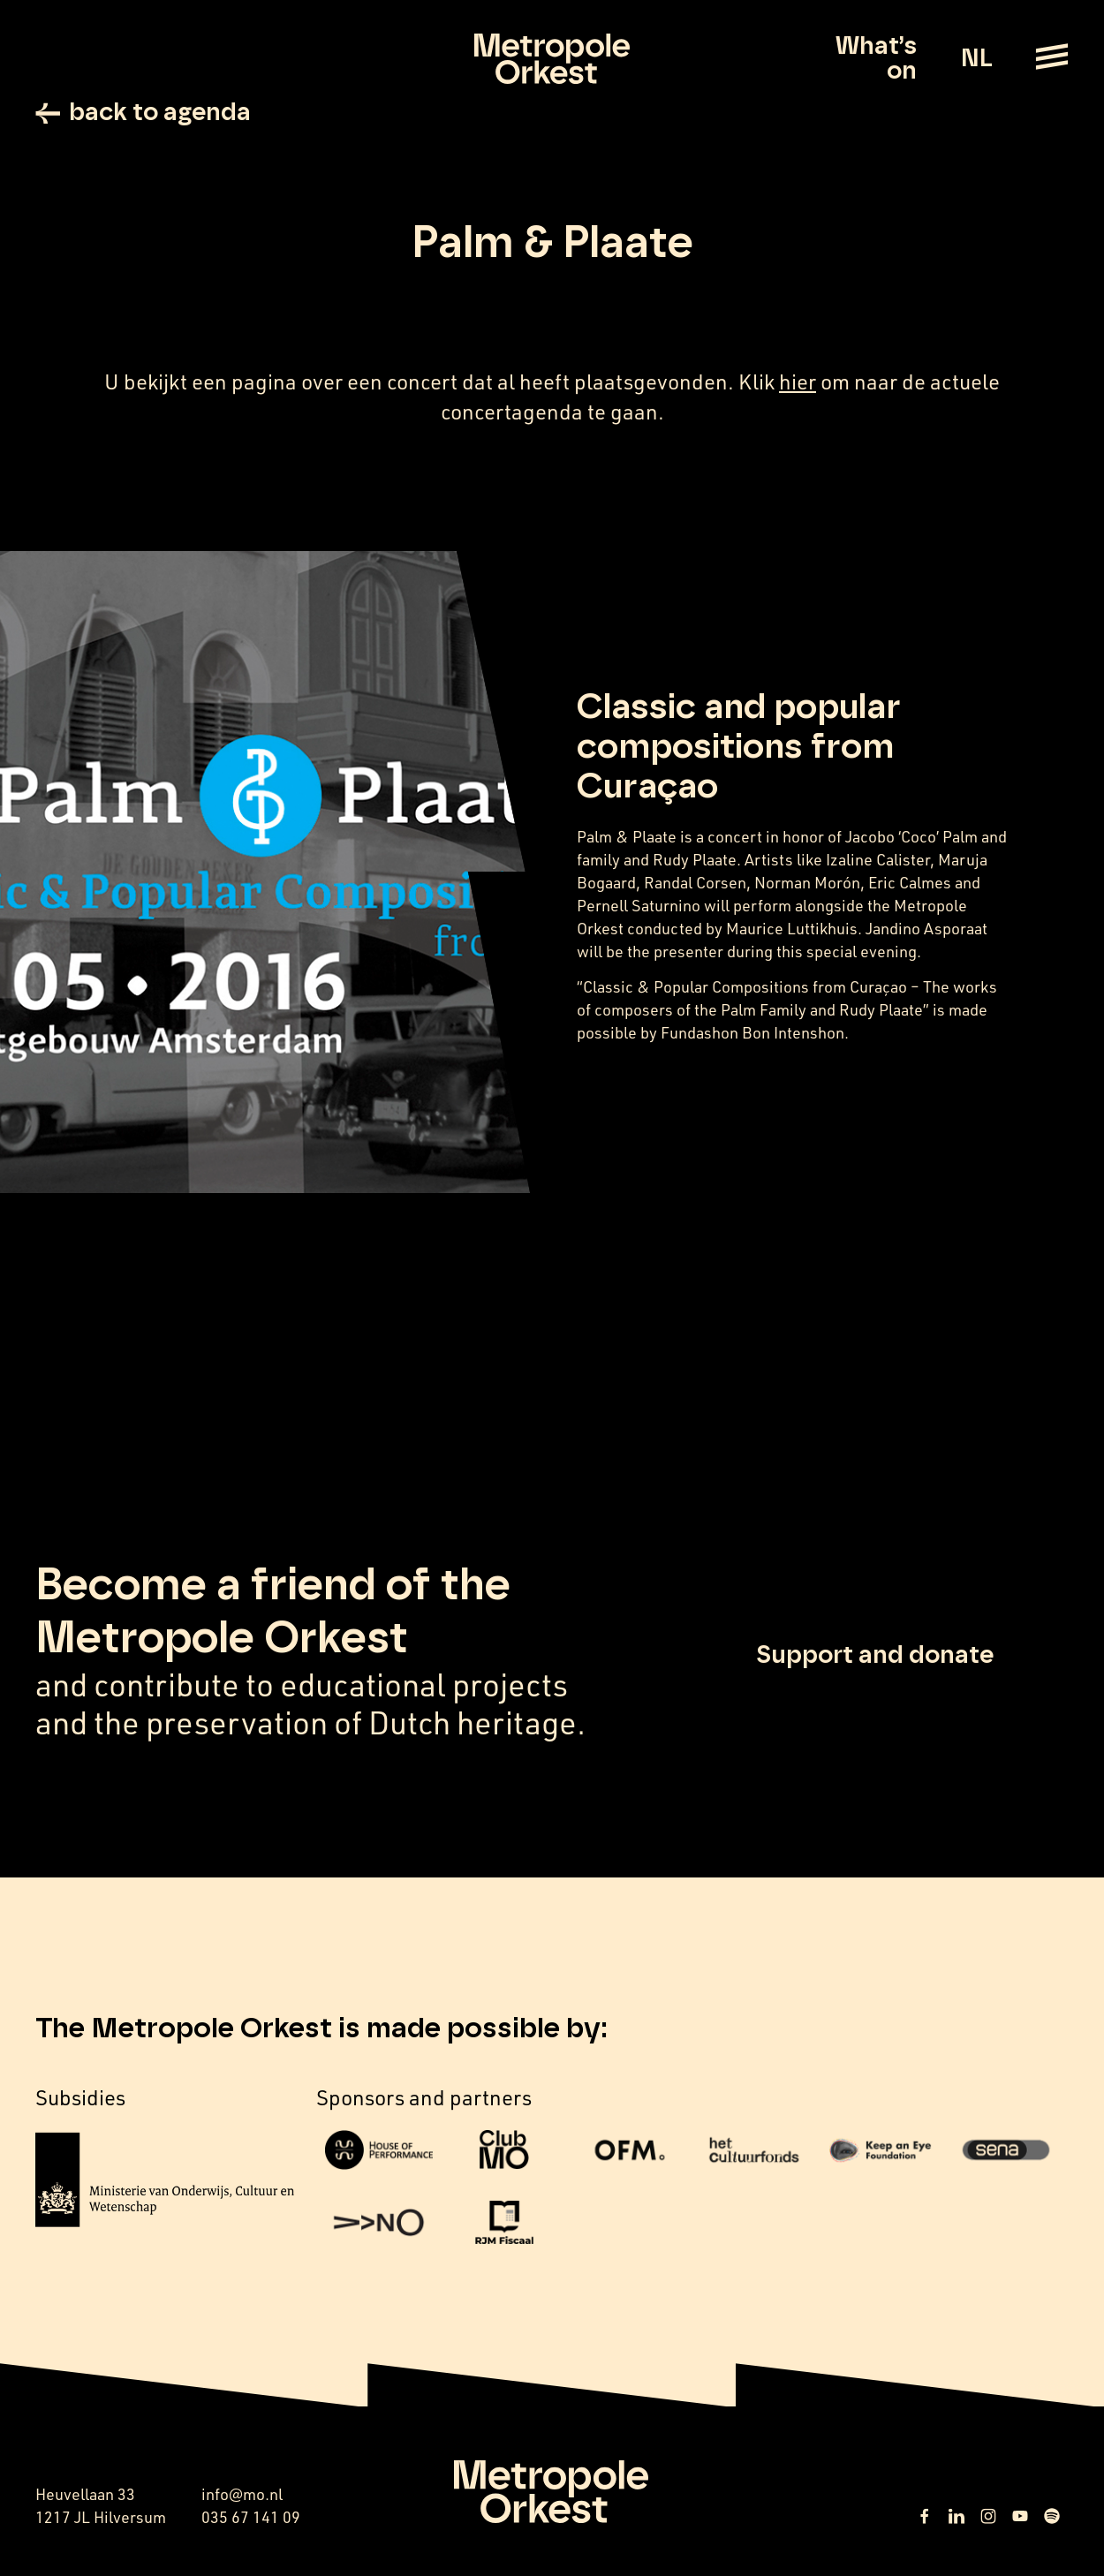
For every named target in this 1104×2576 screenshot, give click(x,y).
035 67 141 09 (250, 2517)
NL (976, 59)
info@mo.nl (242, 2494)
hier (797, 381)
